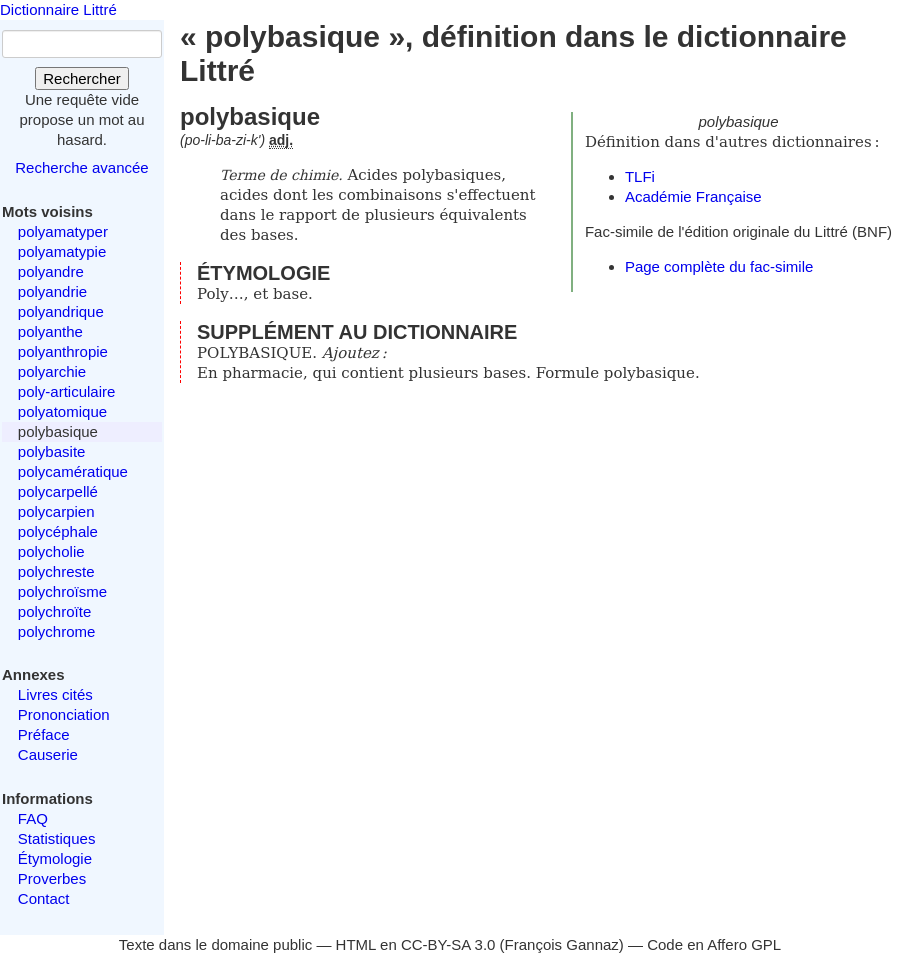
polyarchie (52, 371)
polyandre (51, 271)
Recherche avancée (81, 167)
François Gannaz (562, 944)
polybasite (52, 451)
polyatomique (62, 411)
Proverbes (52, 878)
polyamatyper (63, 231)
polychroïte (54, 611)
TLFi (640, 176)
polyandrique (61, 311)
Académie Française (693, 196)
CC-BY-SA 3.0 (448, 944)
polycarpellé (58, 491)
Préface (44, 734)
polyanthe (50, 331)
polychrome (57, 631)
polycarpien (56, 511)
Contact (44, 898)
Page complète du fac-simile (719, 266)
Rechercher (82, 78)
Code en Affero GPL (714, 944)
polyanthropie (63, 351)
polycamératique (73, 471)
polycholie (51, 551)
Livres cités (55, 694)
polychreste (56, 571)
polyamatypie (62, 251)
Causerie (48, 754)
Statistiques (57, 838)
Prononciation (64, 714)
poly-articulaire (67, 391)
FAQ (33, 818)
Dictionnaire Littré (58, 9)
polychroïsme (62, 591)
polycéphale (58, 531)
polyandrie (52, 291)
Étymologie (55, 858)
